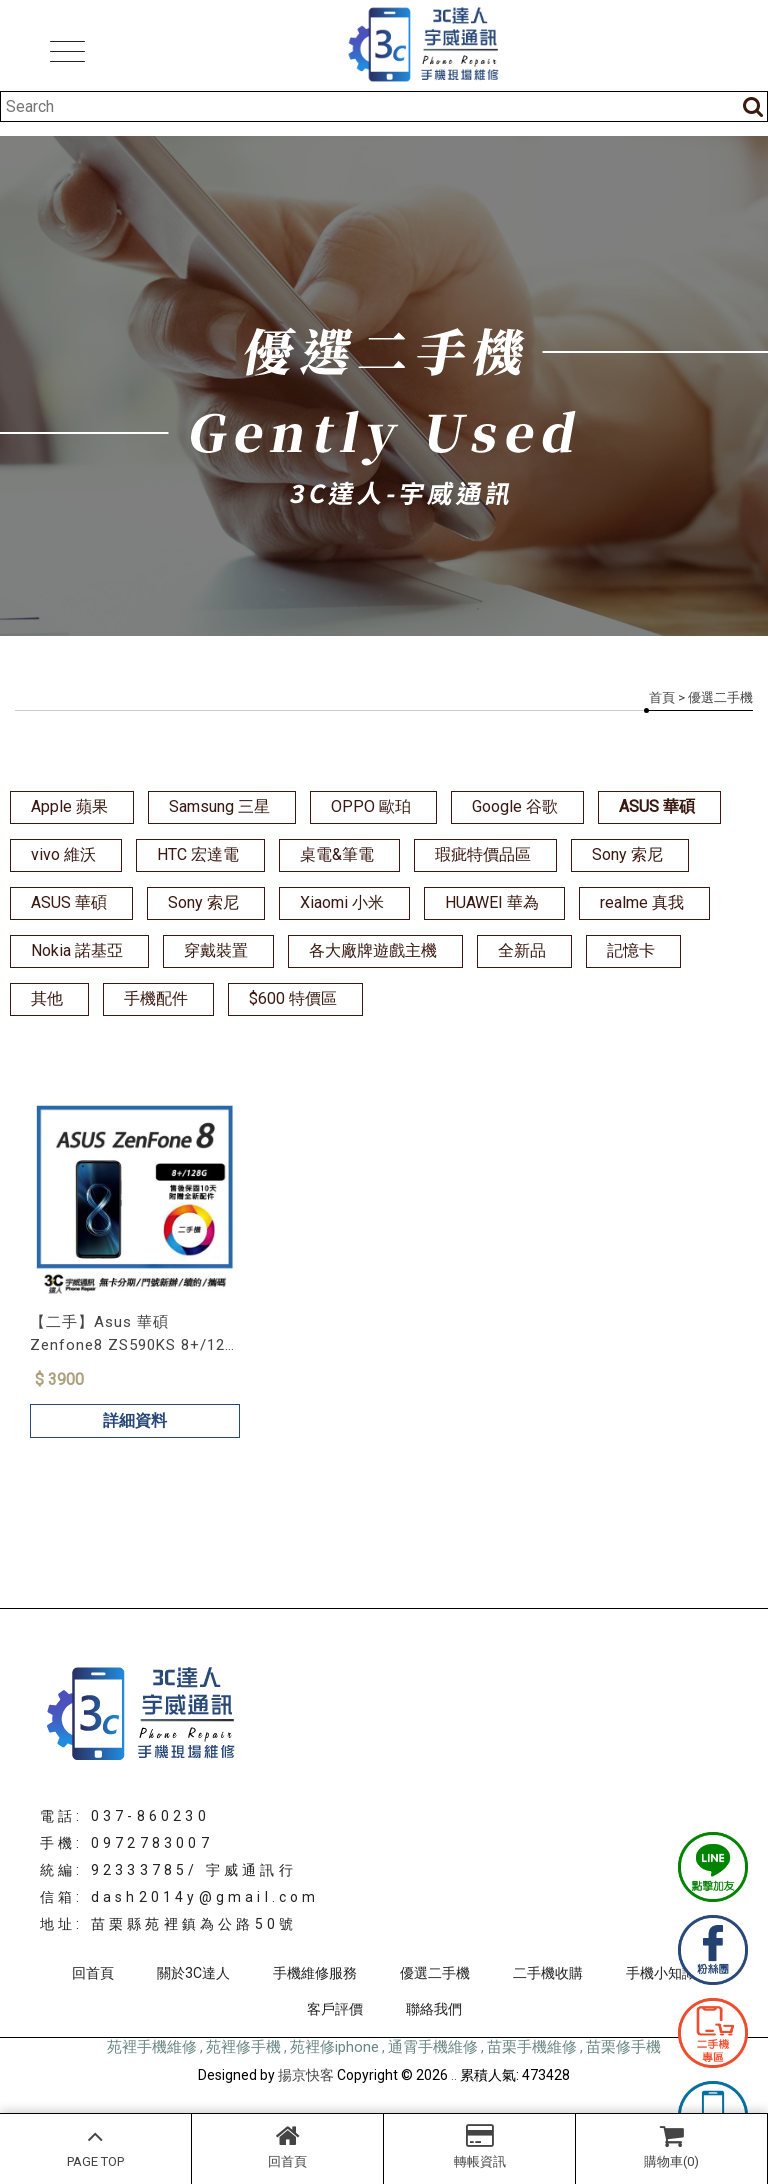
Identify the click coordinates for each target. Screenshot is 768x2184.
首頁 (662, 697)
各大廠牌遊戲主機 (373, 950)
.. (454, 2075)
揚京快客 (306, 2075)
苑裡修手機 (243, 2047)
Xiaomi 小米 (342, 902)
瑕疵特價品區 (483, 854)
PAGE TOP (95, 2146)
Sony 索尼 (627, 854)
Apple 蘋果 (69, 806)
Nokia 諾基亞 (77, 950)
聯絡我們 (434, 2009)
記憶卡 (631, 950)
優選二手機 (435, 1973)
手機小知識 (661, 1973)
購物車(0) (671, 2146)
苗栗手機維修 (532, 2047)
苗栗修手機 (623, 2047)
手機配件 (156, 998)
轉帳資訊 (479, 2146)
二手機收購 (548, 1973)
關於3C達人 (193, 1973)
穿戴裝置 (216, 950)
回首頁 (287, 2146)
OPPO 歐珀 (371, 806)
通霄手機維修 (433, 2047)
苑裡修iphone (334, 2047)
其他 (47, 998)
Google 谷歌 (515, 806)
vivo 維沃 (63, 854)
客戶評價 (335, 2009)
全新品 (522, 950)
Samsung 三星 (219, 806)
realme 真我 (642, 902)
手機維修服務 (315, 1973)
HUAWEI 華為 (492, 902)
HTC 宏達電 (198, 854)
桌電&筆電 (337, 854)
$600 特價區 (293, 998)
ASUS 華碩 (657, 806)
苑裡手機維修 (152, 2047)
